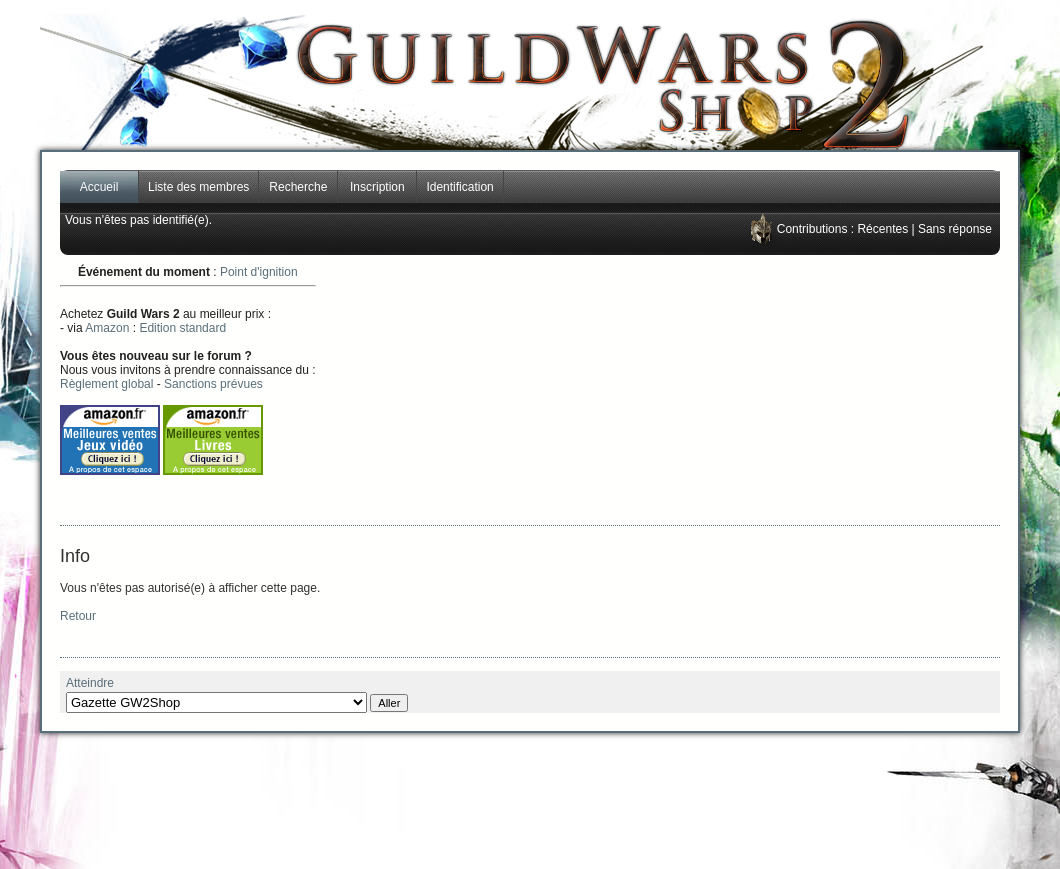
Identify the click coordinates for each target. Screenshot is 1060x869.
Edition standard (182, 328)
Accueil (99, 187)
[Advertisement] (726, 390)
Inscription (377, 187)
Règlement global (106, 384)
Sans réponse (955, 229)
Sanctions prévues (213, 384)
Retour (78, 616)
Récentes (882, 229)
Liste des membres (198, 187)
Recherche (298, 187)
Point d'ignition (259, 272)
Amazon (107, 328)
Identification (459, 187)
